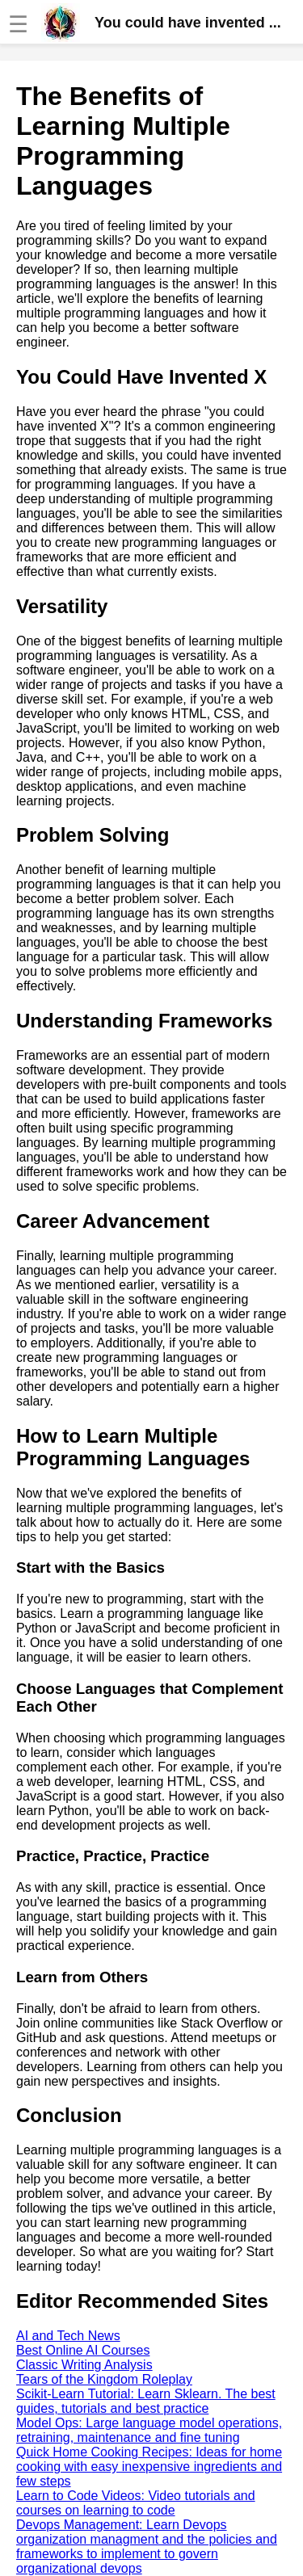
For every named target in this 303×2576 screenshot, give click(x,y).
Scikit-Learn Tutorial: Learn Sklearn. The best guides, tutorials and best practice (146, 2401)
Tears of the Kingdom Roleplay (104, 2379)
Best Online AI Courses (82, 2350)
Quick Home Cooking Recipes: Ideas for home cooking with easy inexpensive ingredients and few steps (149, 2466)
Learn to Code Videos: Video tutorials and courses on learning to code (135, 2503)
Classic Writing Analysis (84, 2365)
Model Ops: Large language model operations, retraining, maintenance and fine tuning (149, 2430)
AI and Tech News (68, 2336)
